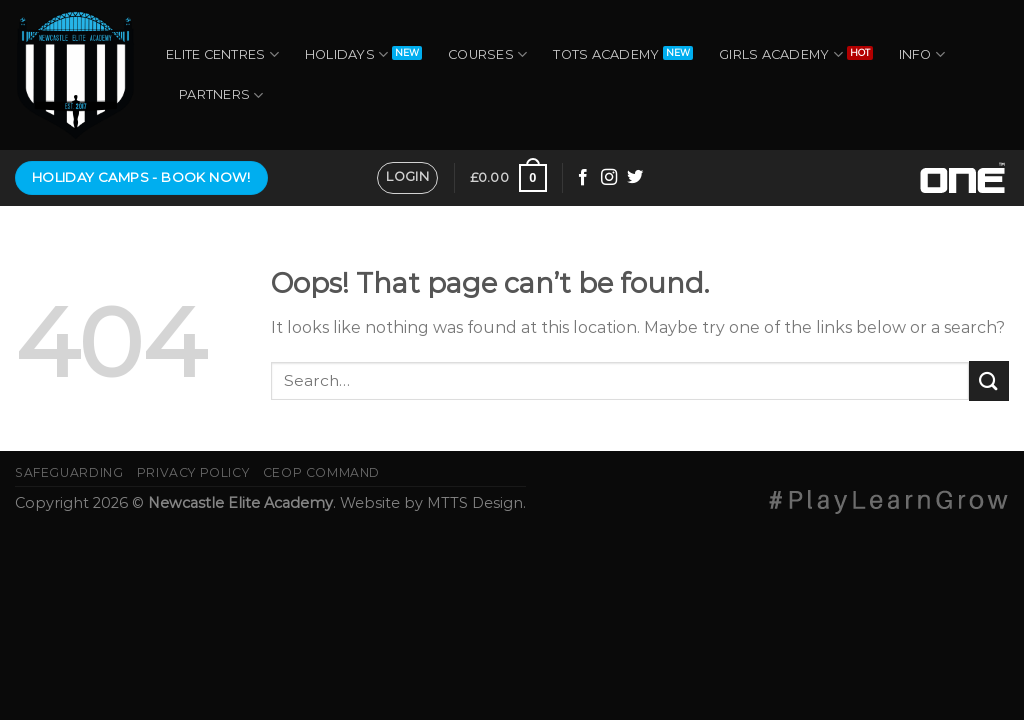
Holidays (347, 54)
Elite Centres (222, 54)
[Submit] (989, 380)
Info (922, 54)
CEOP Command (321, 472)
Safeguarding (69, 472)
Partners (221, 95)
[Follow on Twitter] (635, 178)
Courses (487, 54)
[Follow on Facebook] (583, 178)
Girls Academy (781, 54)
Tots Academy (606, 54)
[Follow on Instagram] (609, 178)
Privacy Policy (193, 472)
